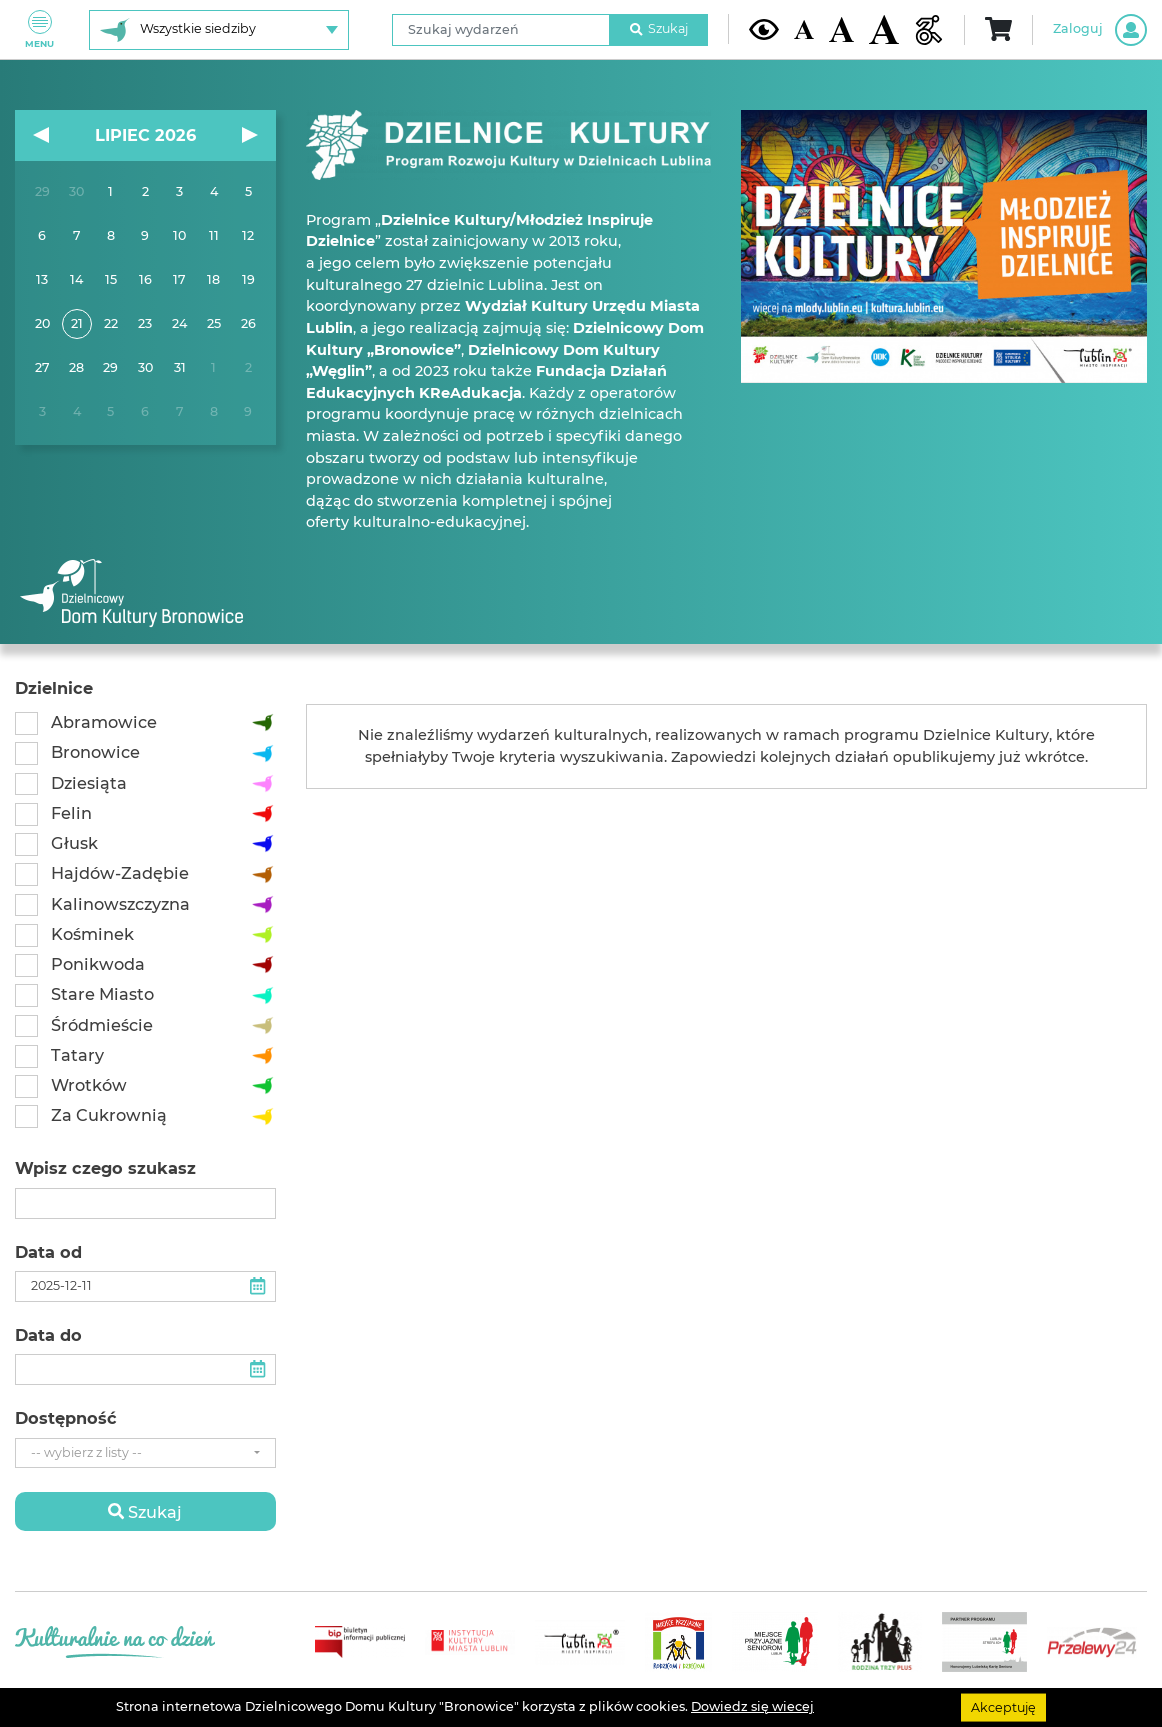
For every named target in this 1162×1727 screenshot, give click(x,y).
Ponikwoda (98, 964)
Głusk (74, 843)
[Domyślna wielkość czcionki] (804, 29)
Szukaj (659, 28)
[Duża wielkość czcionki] (884, 29)
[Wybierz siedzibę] (219, 30)
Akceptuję (1003, 1706)
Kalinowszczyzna (120, 904)
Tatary (77, 1055)
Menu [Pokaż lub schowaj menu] (39, 29)
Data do (48, 1335)
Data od (48, 1252)
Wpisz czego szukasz (105, 1168)
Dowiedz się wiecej (752, 1706)
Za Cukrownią (109, 1115)
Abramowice (104, 722)
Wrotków (89, 1085)
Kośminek (92, 934)
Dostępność (66, 1418)
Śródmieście (102, 1025)
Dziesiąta (89, 783)
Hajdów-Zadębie (120, 873)
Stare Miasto (102, 994)
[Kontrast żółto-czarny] (764, 29)
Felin (71, 813)
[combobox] (145, 1453)
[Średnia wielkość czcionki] (841, 29)
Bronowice (95, 752)
